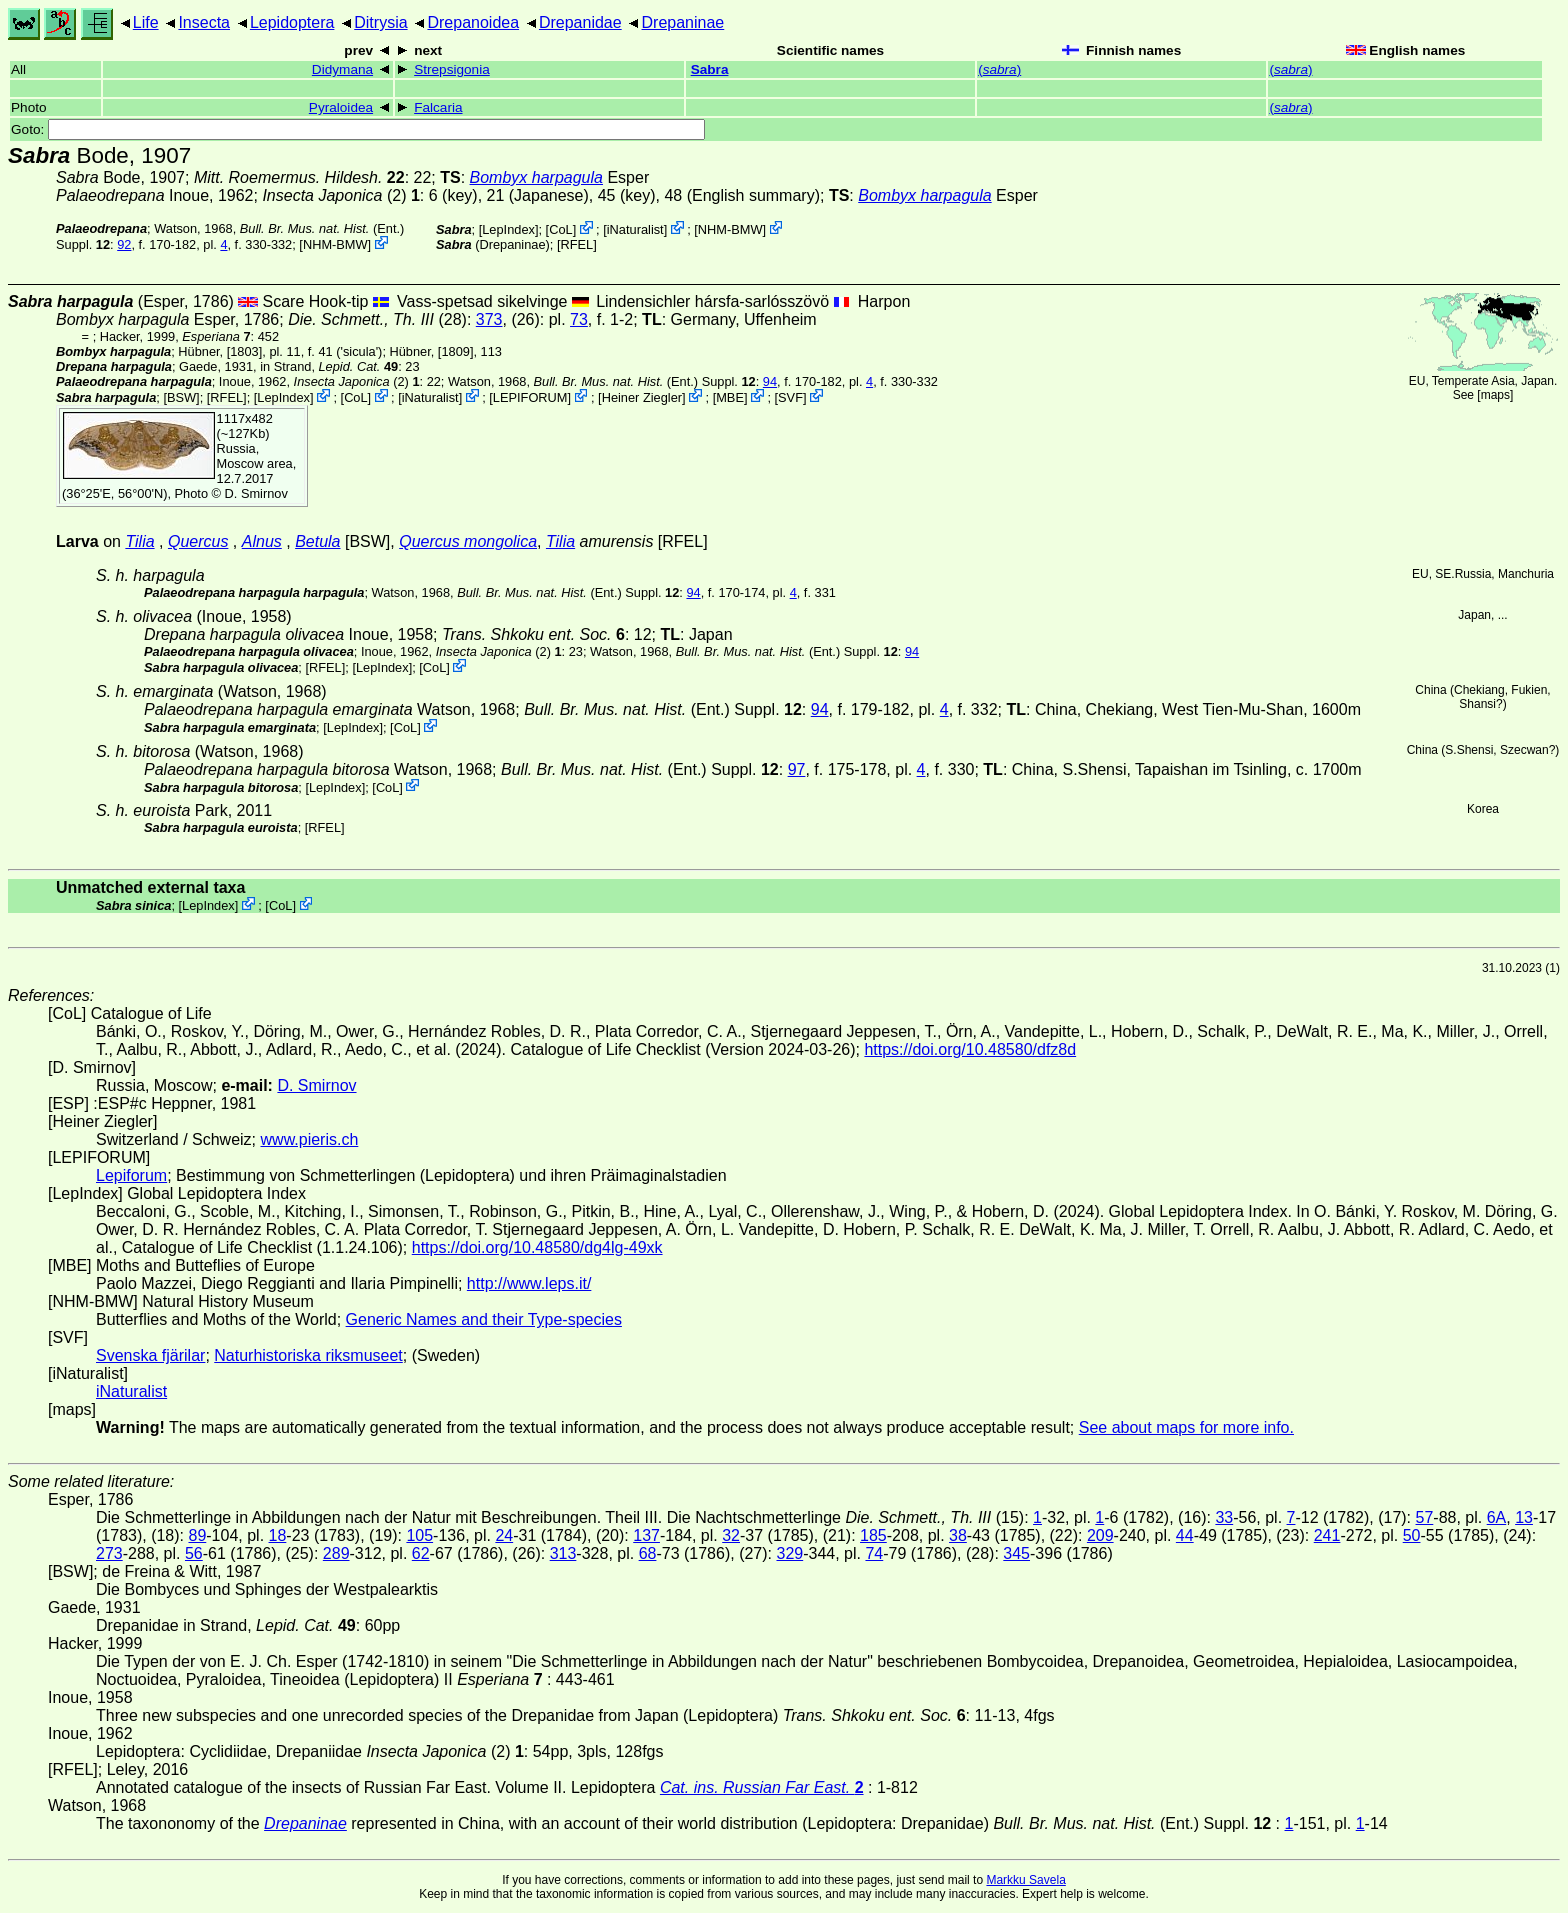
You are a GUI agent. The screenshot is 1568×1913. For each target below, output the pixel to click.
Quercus (198, 541)
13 (1524, 1517)
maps (1495, 395)
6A (1497, 1517)
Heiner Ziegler (642, 397)
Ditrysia (380, 22)
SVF (790, 397)
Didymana (342, 69)
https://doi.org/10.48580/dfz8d (970, 1049)
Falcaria (438, 107)
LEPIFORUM (530, 397)
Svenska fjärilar (150, 1355)
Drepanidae (580, 22)
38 (958, 1535)
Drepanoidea (473, 22)
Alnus (262, 541)
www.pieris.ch (310, 1139)
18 (278, 1535)
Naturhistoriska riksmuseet (308, 1355)
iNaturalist (635, 229)
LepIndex (508, 229)
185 (873, 1535)
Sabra (710, 69)
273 (109, 1553)
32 (731, 1535)
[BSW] (181, 397)
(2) (340, 195)
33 (1224, 1517)
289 (336, 1553)
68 (648, 1553)
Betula (317, 541)
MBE (730, 397)
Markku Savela (1025, 1880)
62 (421, 1553)
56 (194, 1553)
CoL (560, 229)
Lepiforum (131, 1175)
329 (789, 1553)
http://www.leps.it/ (529, 1283)
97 (797, 769)
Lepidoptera (292, 22)
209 (1100, 1535)
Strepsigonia (452, 69)
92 (124, 244)
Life (146, 22)
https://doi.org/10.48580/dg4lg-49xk (537, 1247)
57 (1425, 1517)
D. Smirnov (256, 493)
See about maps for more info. (1186, 1427)
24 (504, 1535)
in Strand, (329, 366)
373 (489, 319)
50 (1412, 1535)
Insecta (204, 22)
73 (579, 319)
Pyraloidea (341, 107)
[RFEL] (577, 244)
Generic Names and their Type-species (484, 1319)
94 (770, 381)
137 (646, 1535)
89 (197, 1535)
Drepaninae (683, 22)
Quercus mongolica (468, 541)
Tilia (139, 541)
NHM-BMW (335, 244)
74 (874, 1553)
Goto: (358, 129)
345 (1016, 1553)
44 (1185, 1535)
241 (1327, 1535)
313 (563, 1553)
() (999, 69)
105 (419, 1535)
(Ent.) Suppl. (645, 381)
